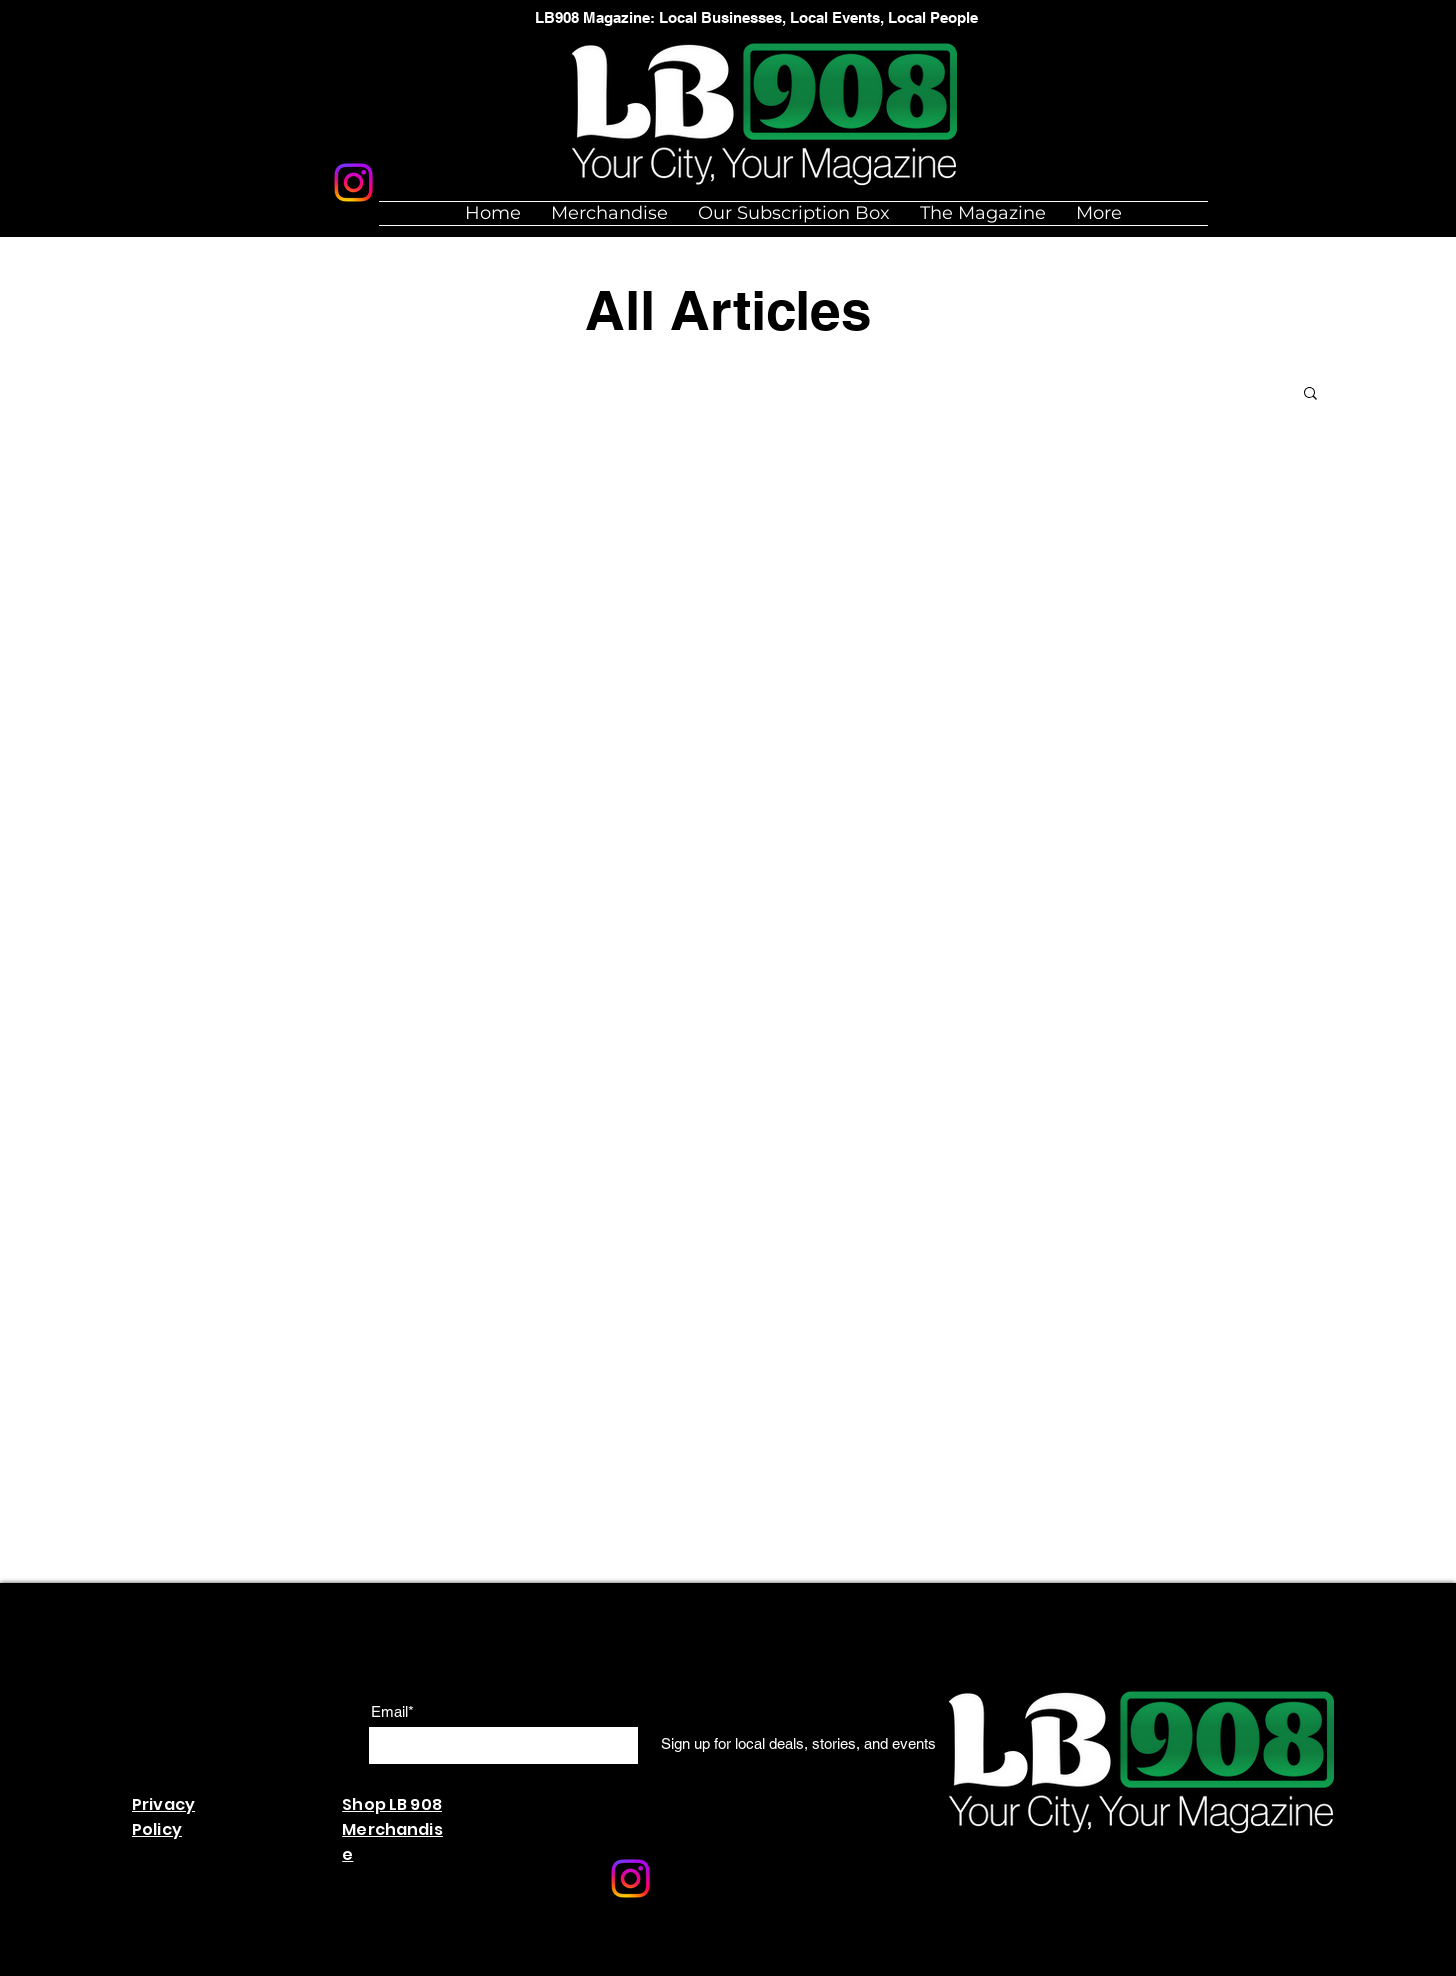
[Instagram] (353, 182)
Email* (392, 1711)
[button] (1310, 394)
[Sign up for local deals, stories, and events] (798, 1744)
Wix (553, 1965)
